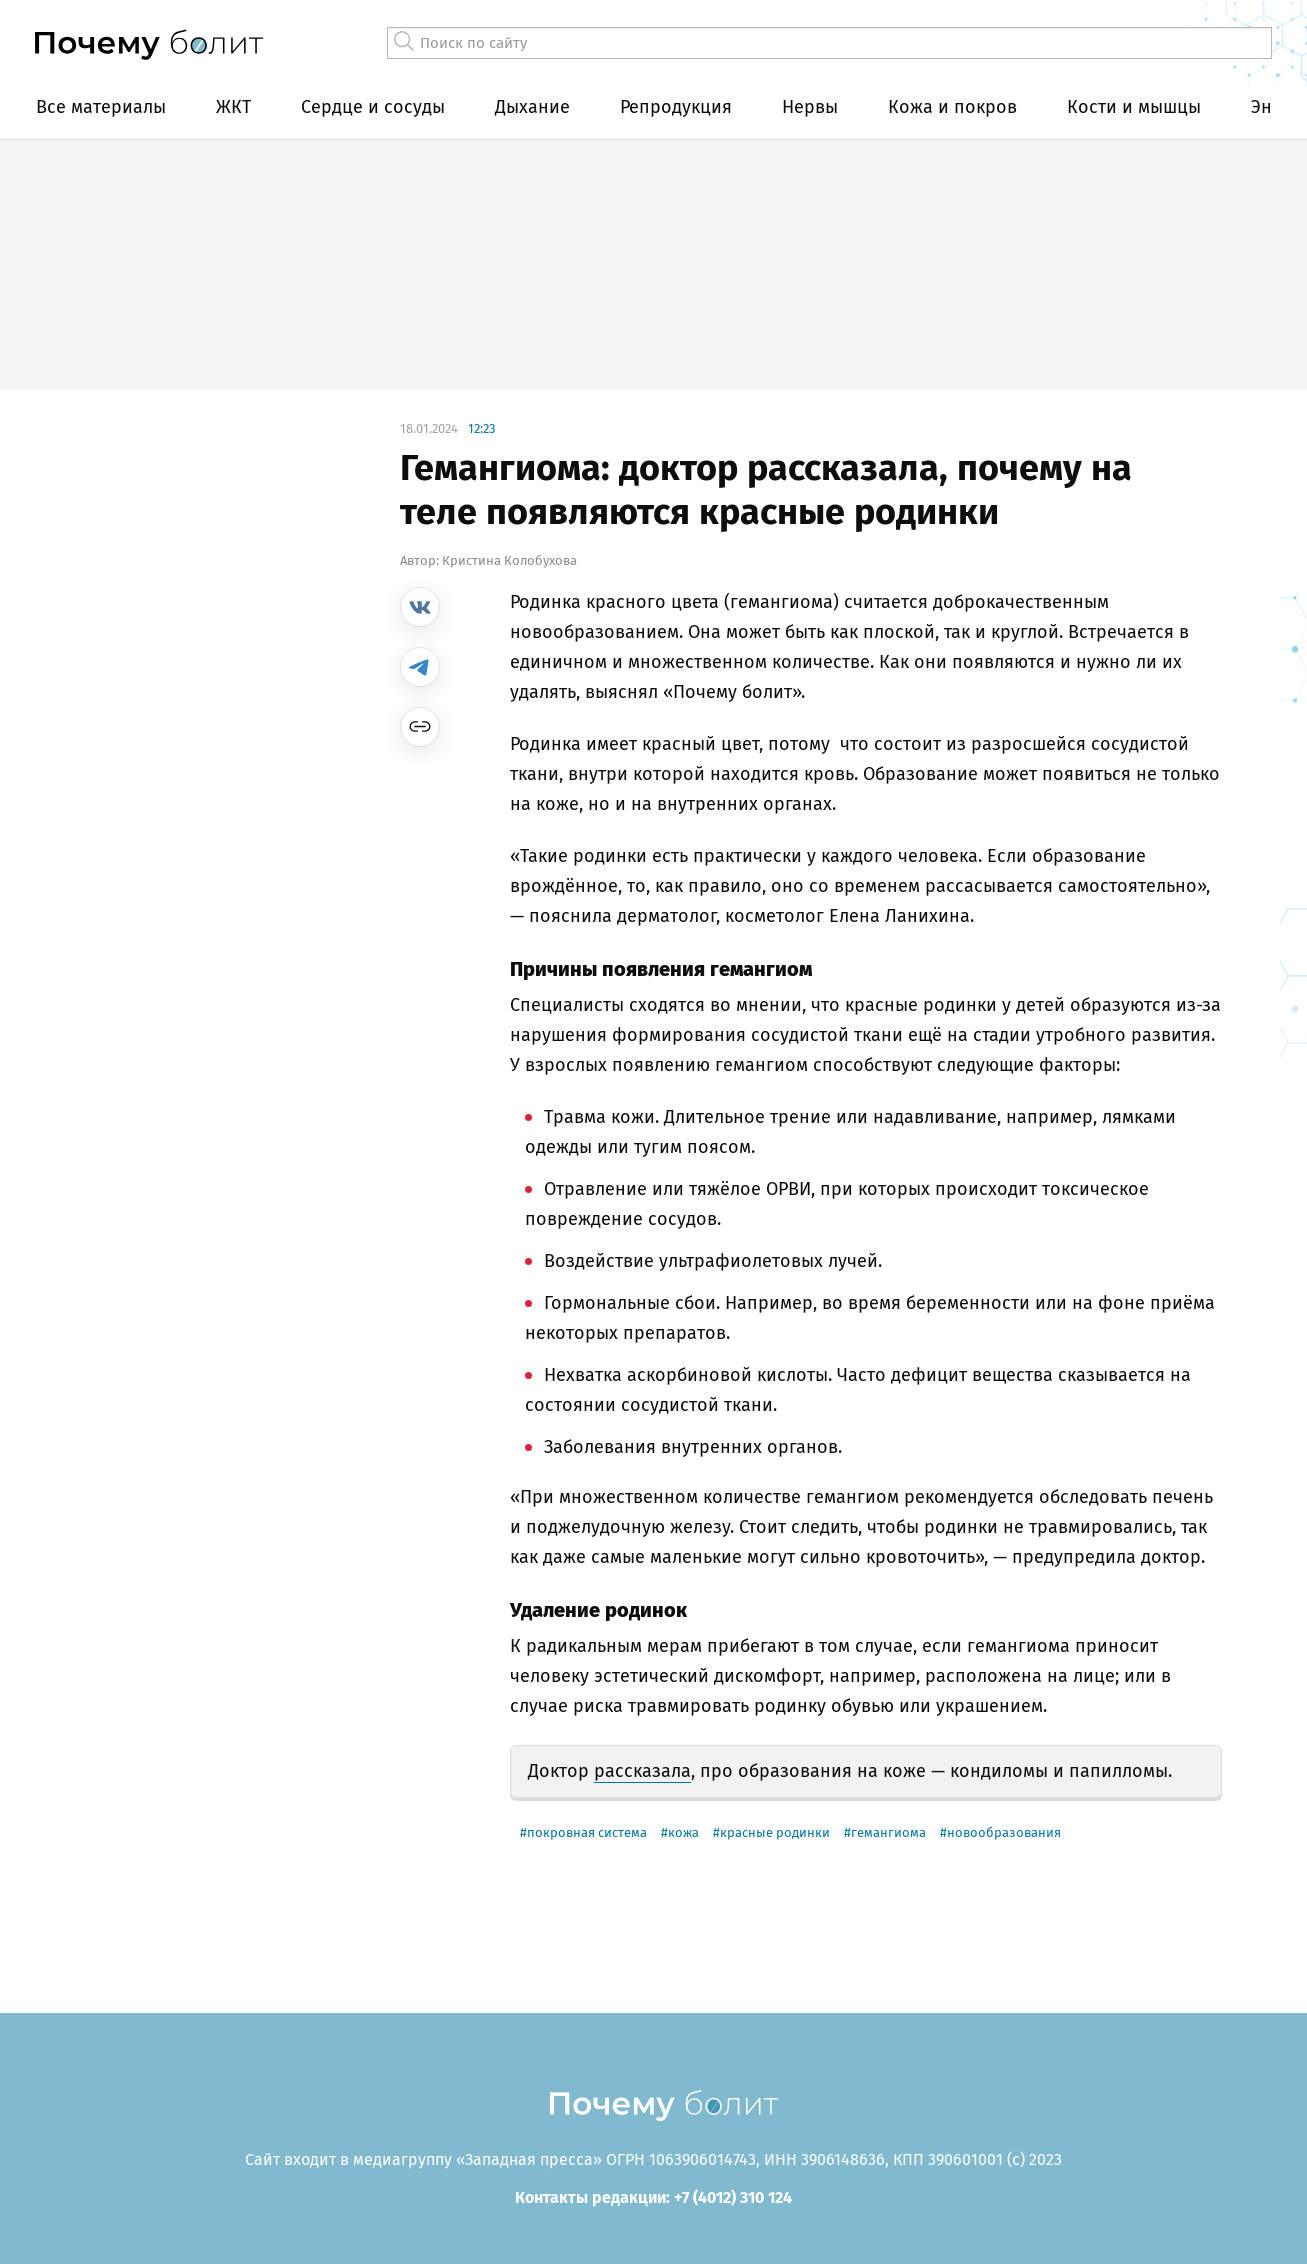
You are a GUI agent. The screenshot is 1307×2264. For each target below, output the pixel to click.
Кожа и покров (952, 107)
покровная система (587, 1832)
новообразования (1004, 1832)
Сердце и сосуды (373, 107)
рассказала (642, 1771)
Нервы (810, 107)
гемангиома (888, 1832)
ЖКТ (233, 107)
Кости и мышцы (1134, 107)
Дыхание (532, 107)
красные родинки (775, 1832)
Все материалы (101, 107)
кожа (683, 1832)
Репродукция (676, 107)
